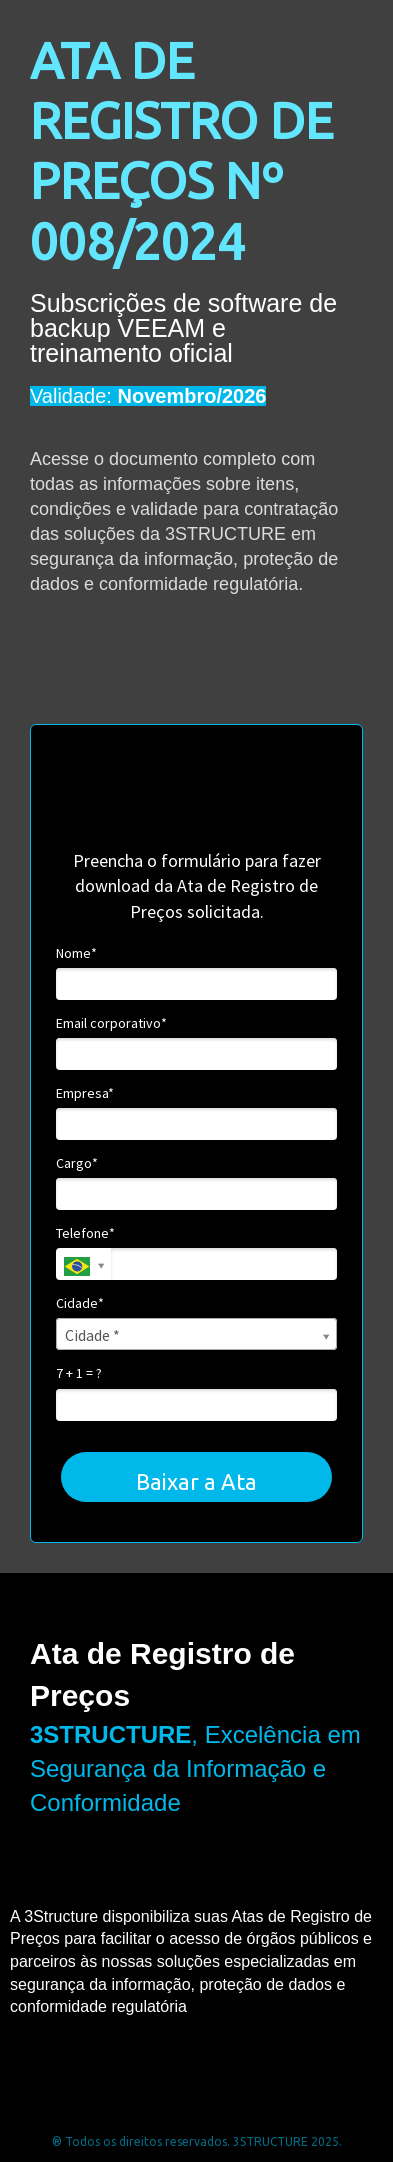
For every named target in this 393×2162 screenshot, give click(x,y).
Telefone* (85, 1233)
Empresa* (85, 1093)
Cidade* (80, 1303)
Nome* (76, 953)
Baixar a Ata (196, 1481)
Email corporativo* (111, 1023)
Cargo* (77, 1163)
